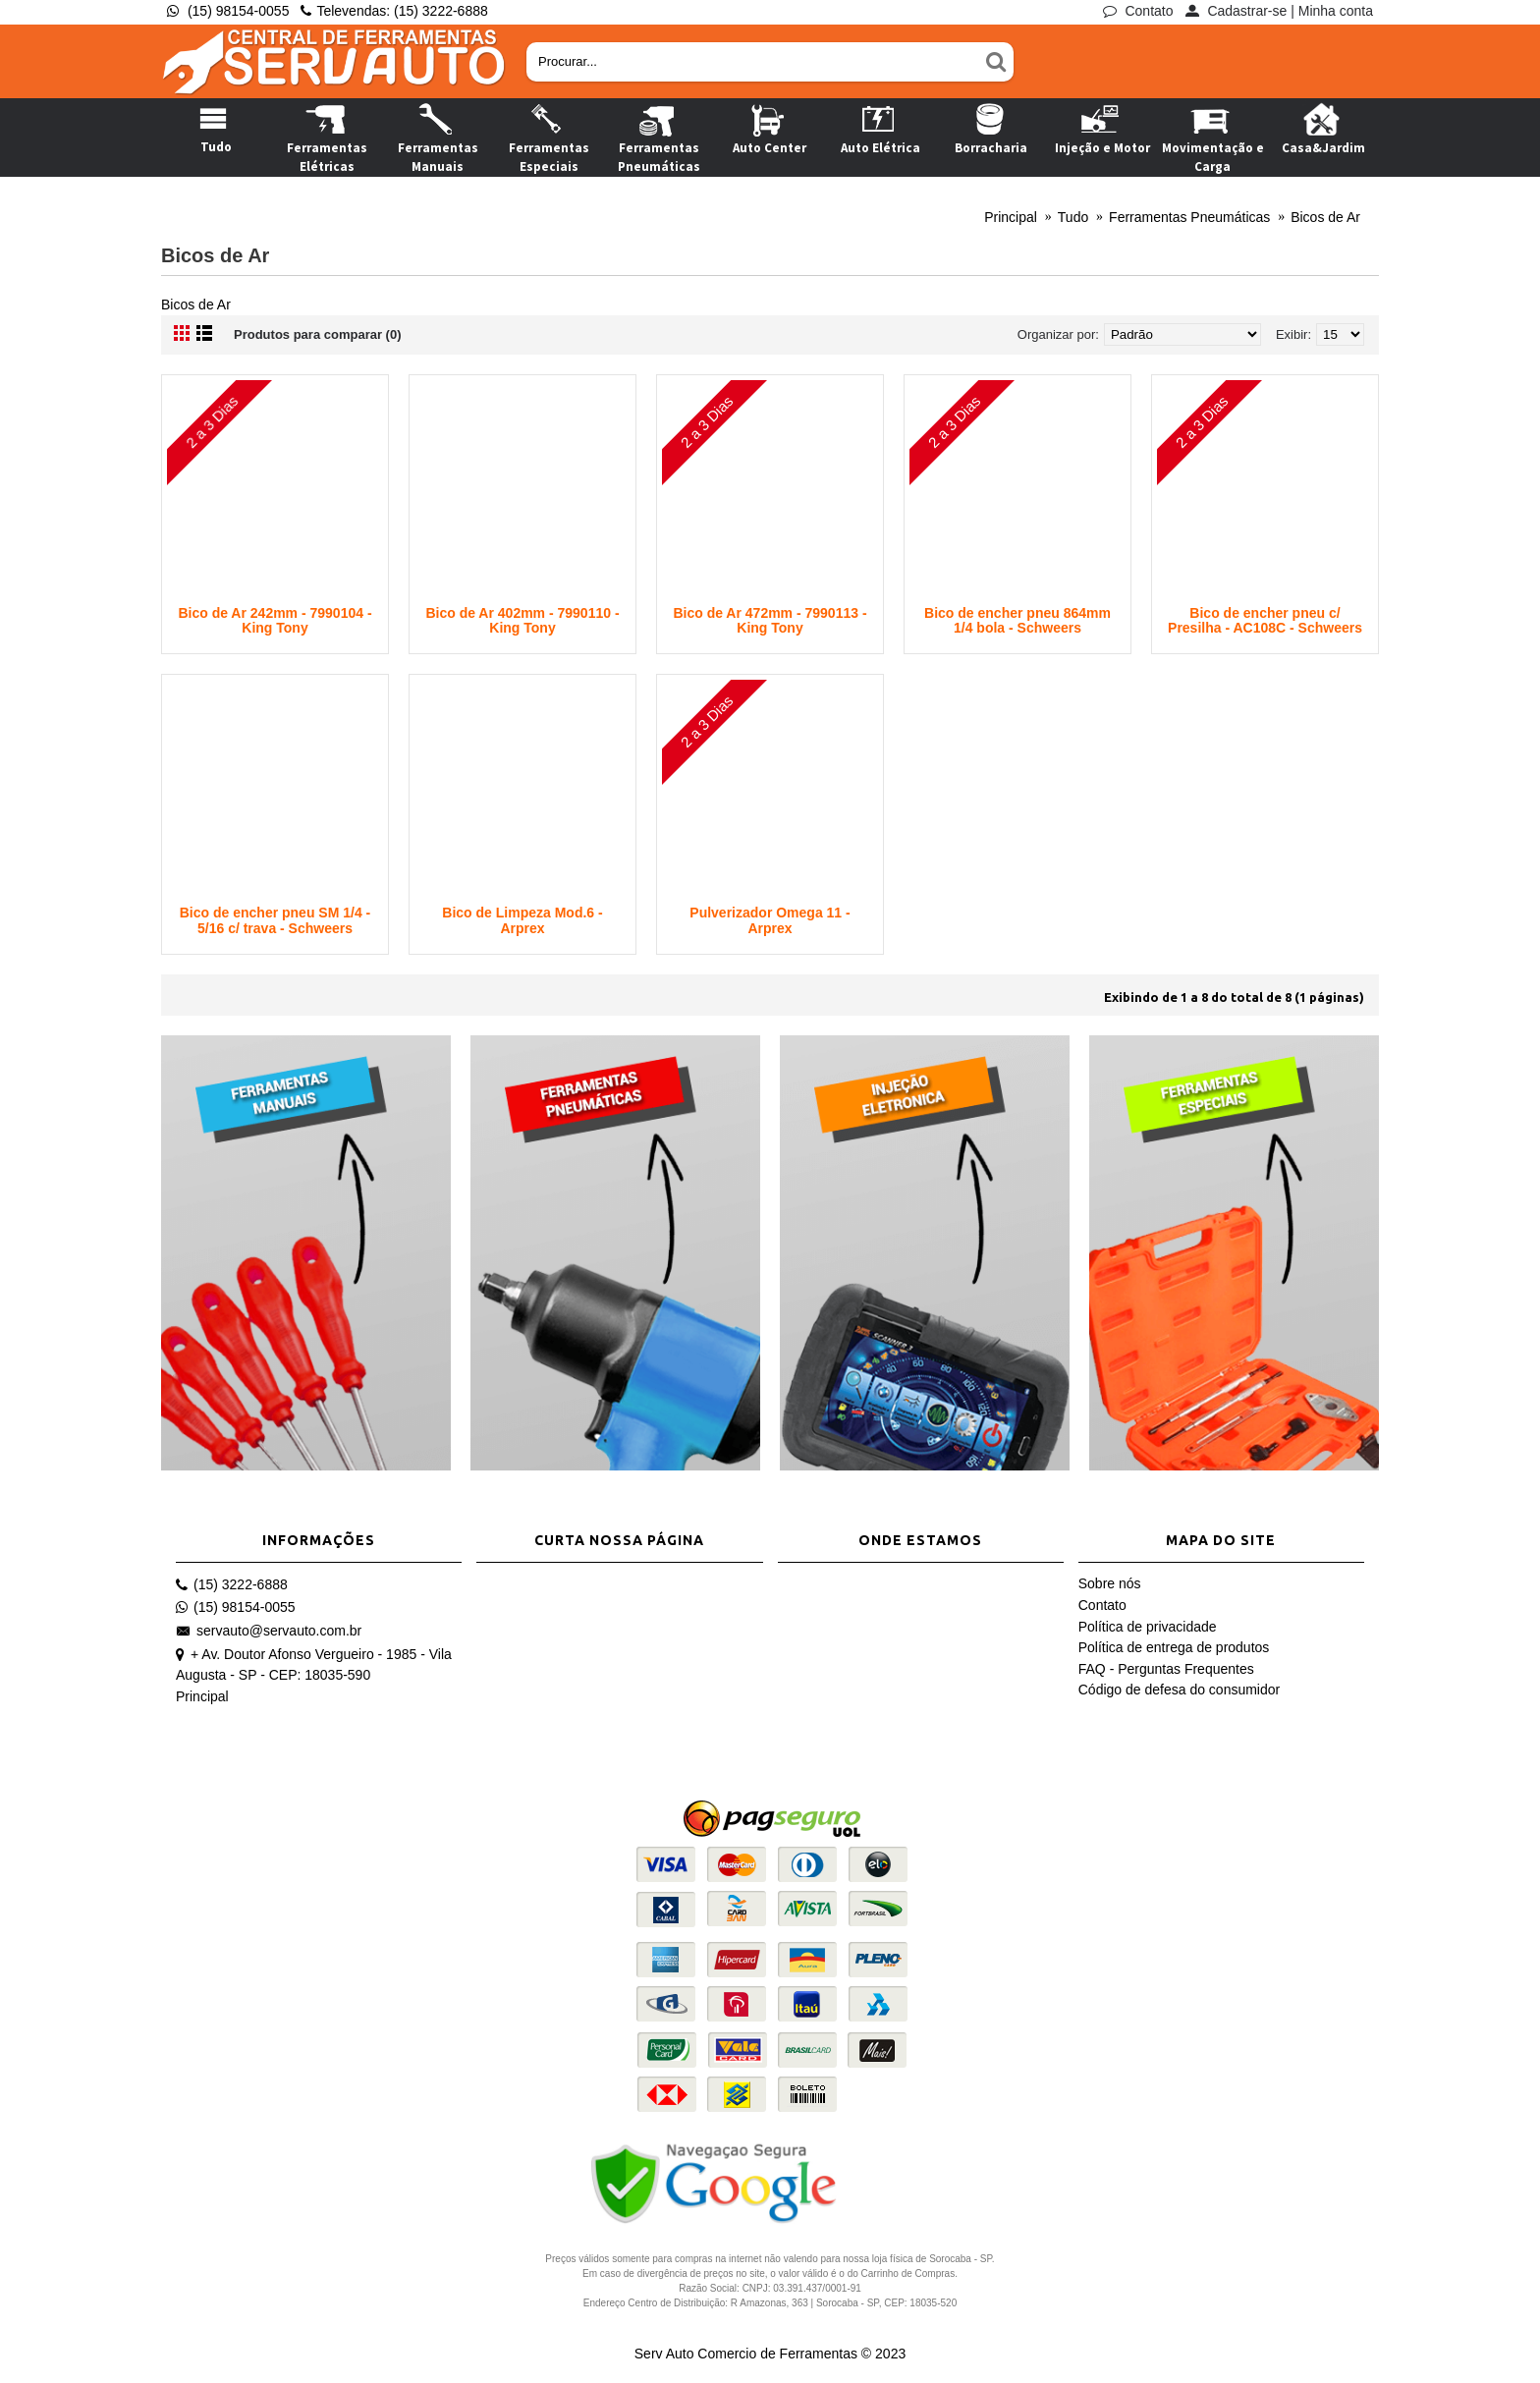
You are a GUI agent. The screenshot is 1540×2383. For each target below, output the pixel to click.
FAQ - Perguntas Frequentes (1166, 1669)
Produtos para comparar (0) (318, 334)
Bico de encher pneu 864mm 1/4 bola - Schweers (1017, 620)
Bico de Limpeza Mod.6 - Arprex (522, 920)
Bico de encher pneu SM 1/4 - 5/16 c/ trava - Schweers (275, 920)
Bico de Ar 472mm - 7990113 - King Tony (769, 620)
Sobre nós (1109, 1583)
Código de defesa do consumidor (1179, 1689)
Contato (1102, 1605)
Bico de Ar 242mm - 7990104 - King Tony (274, 620)
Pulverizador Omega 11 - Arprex (769, 920)
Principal (202, 1696)
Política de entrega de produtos (1174, 1647)
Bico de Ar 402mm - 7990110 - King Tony (522, 620)
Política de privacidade (1147, 1627)
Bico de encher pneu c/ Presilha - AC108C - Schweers (1265, 620)
